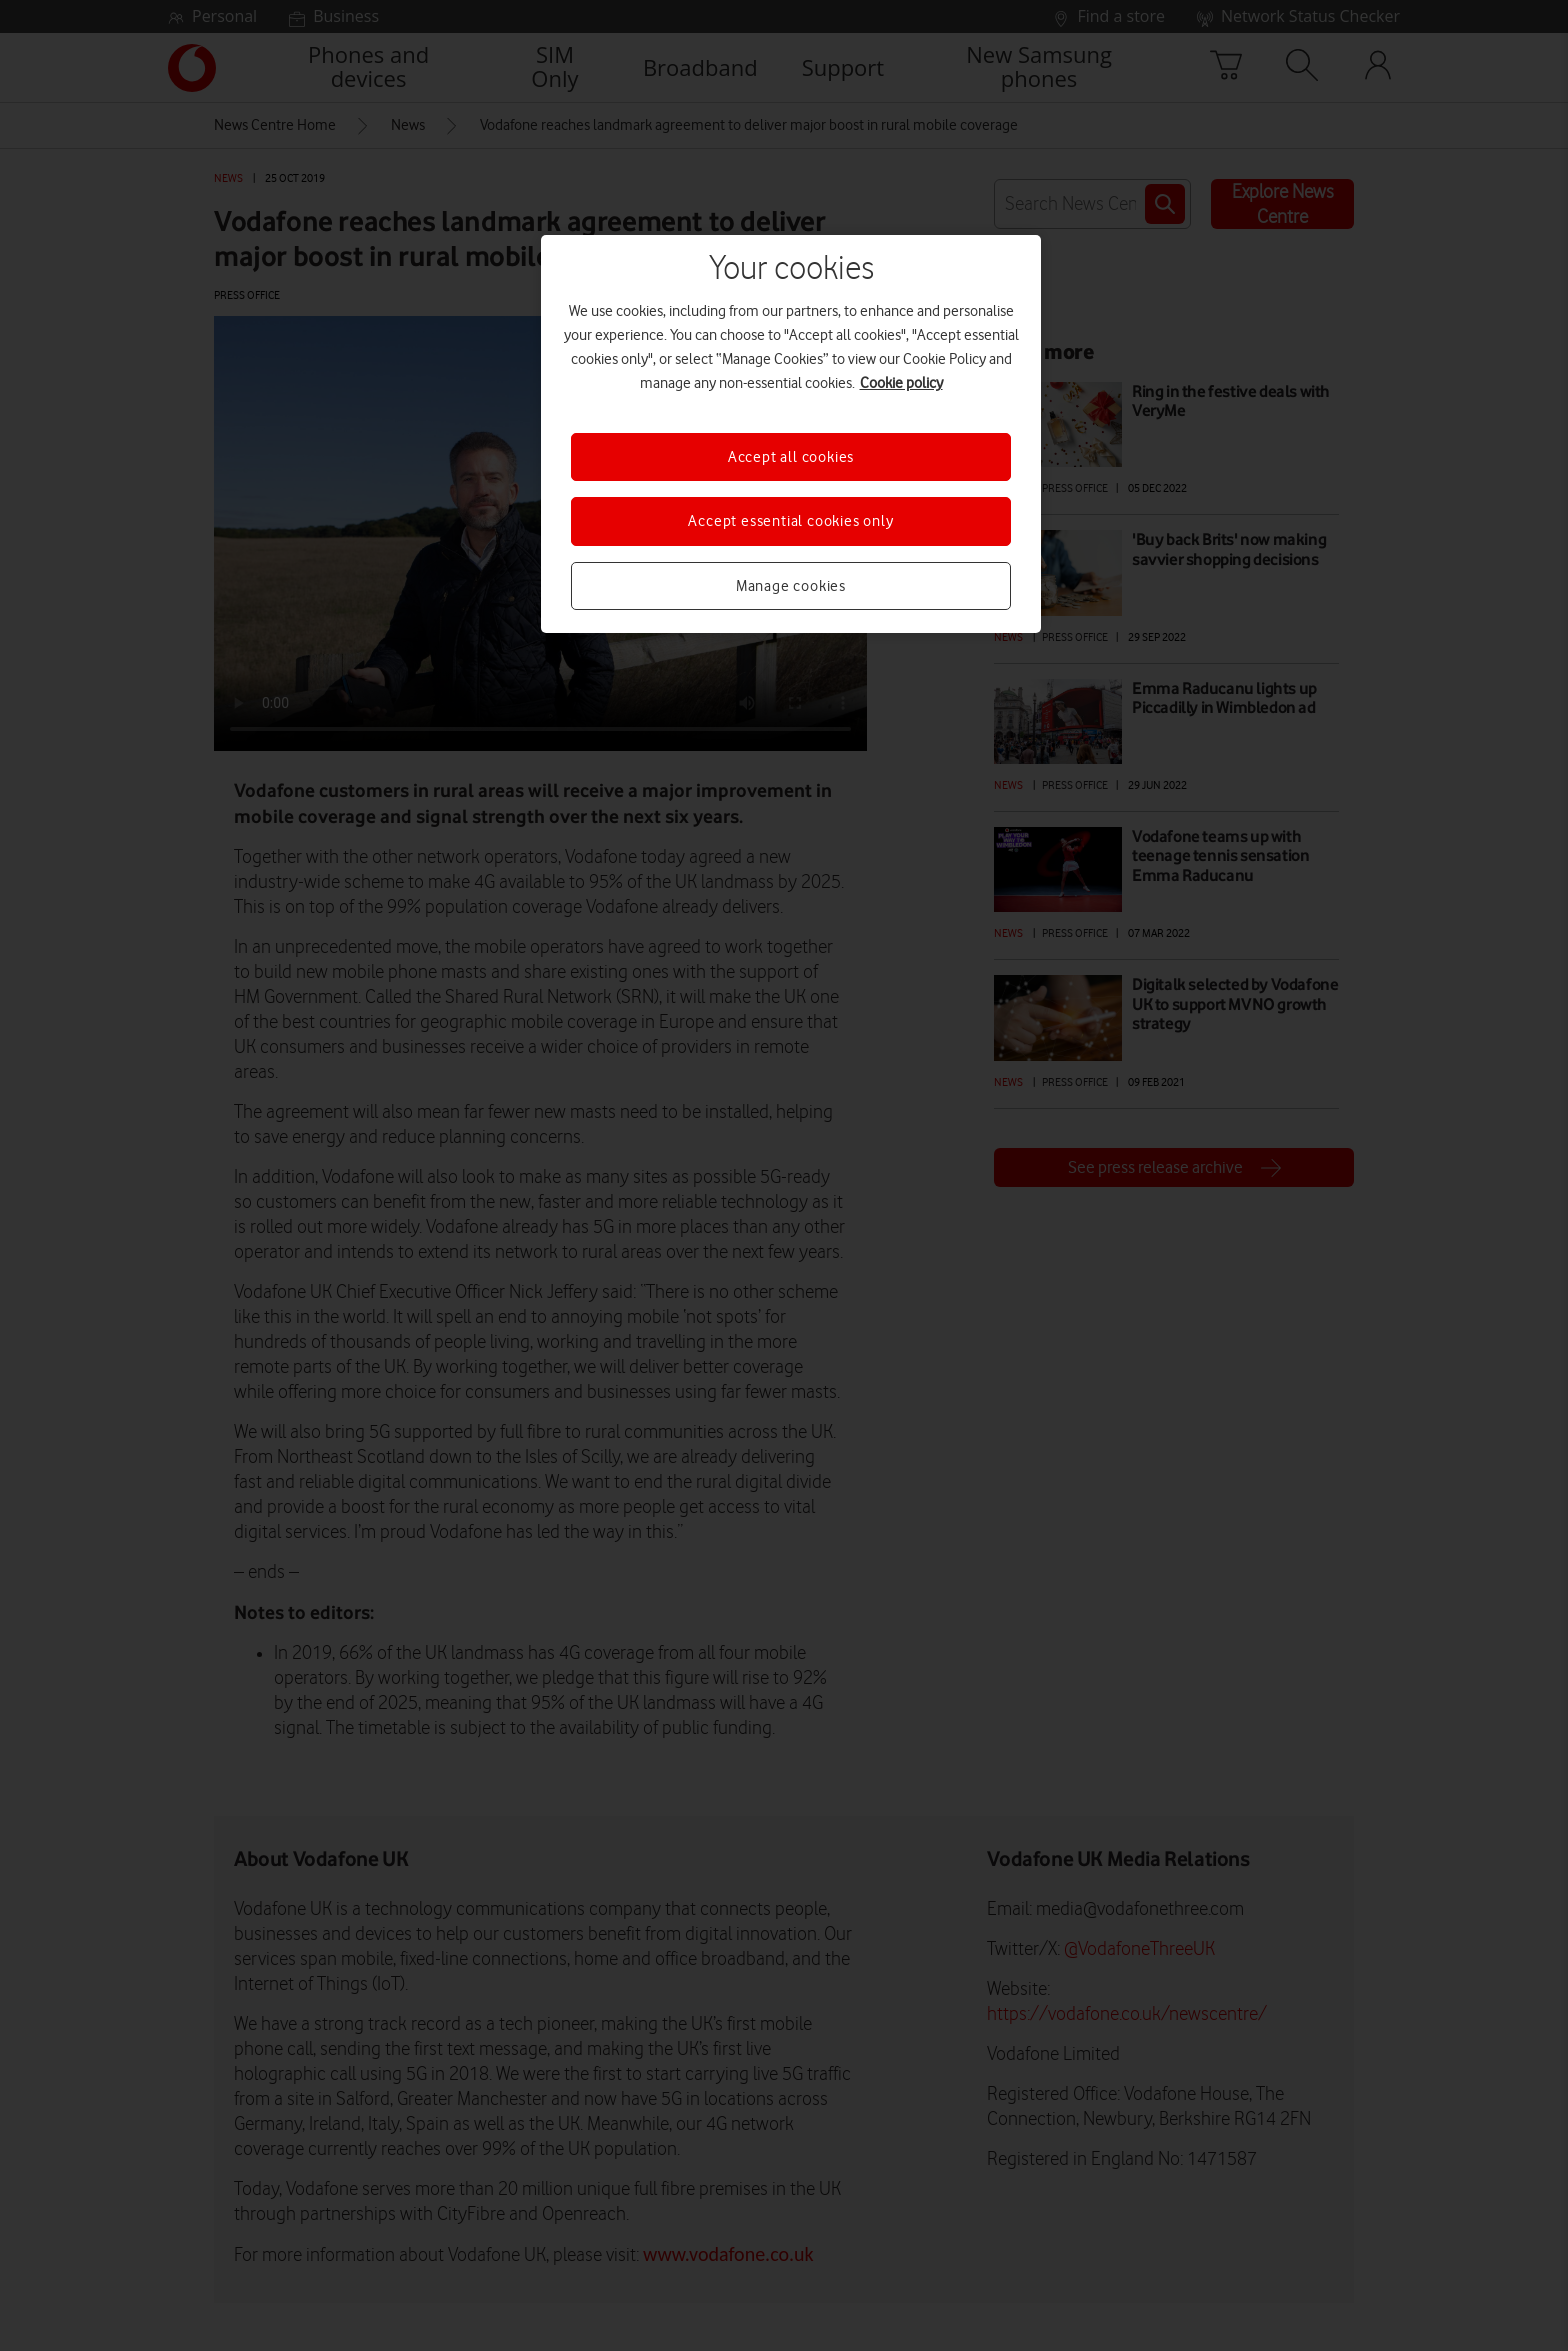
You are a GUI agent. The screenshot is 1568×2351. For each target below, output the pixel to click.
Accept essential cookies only (790, 521)
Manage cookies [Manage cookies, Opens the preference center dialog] (791, 586)
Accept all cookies (791, 457)
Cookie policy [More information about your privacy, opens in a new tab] (901, 383)
